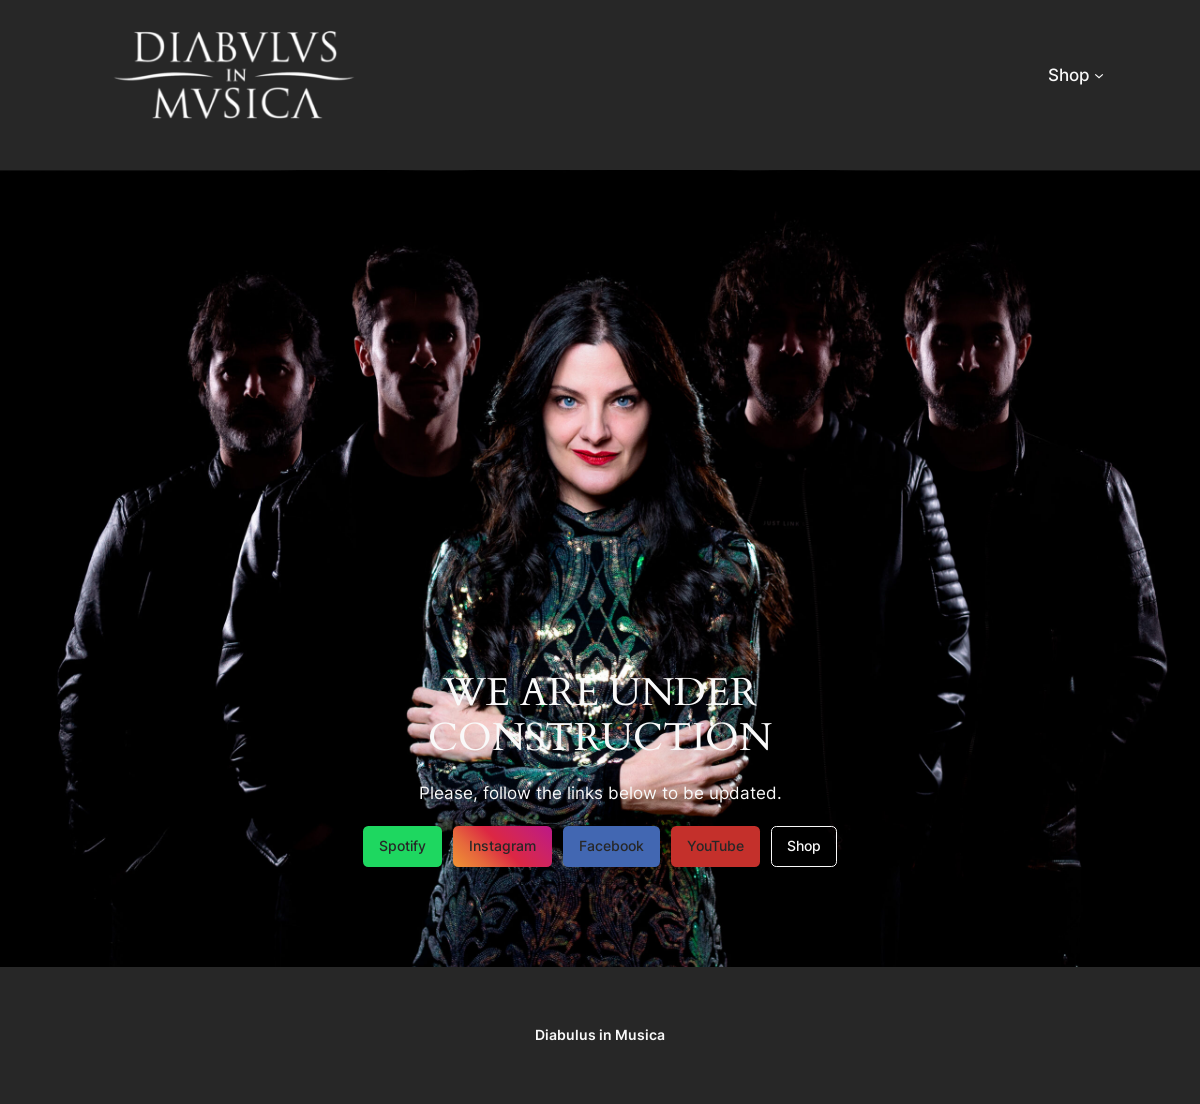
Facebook (611, 845)
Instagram (502, 845)
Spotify (402, 845)
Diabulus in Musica (600, 1034)
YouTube (715, 845)
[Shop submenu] (1099, 75)
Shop (804, 845)
